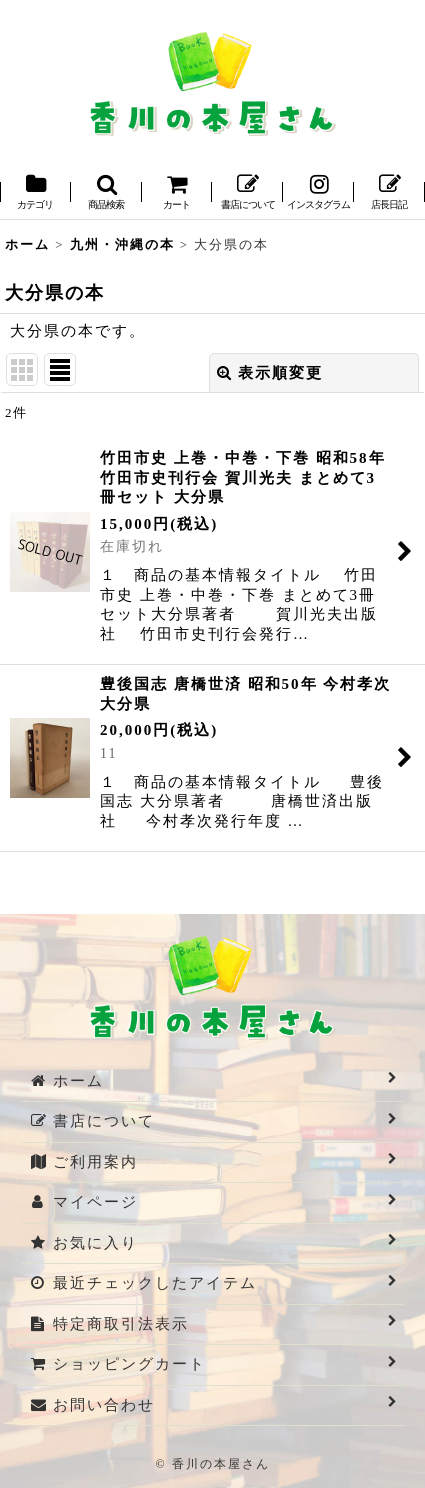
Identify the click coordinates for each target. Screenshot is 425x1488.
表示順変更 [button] (270, 373)
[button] (106, 193)
